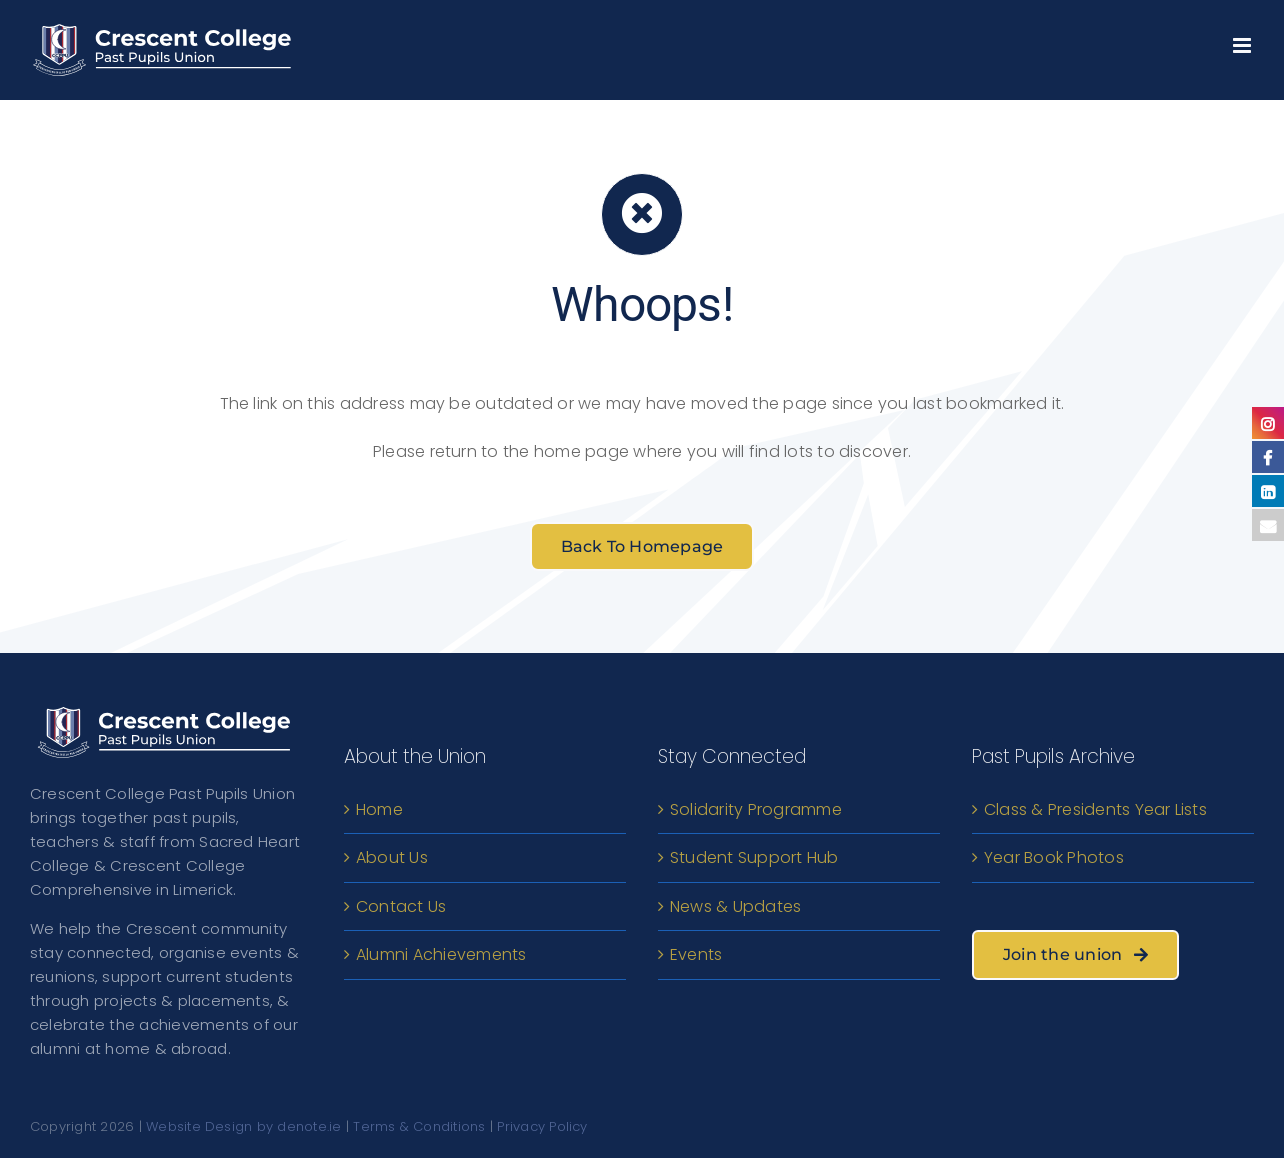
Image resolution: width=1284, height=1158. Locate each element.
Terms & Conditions (419, 1126)
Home (379, 809)
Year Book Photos (1054, 857)
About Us (392, 857)
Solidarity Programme (756, 809)
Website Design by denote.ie (243, 1126)
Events (696, 954)
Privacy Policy (542, 1126)
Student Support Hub (754, 857)
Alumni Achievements (441, 954)
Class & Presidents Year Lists (1095, 809)
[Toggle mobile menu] (1243, 40)
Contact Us (401, 906)
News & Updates (735, 906)
